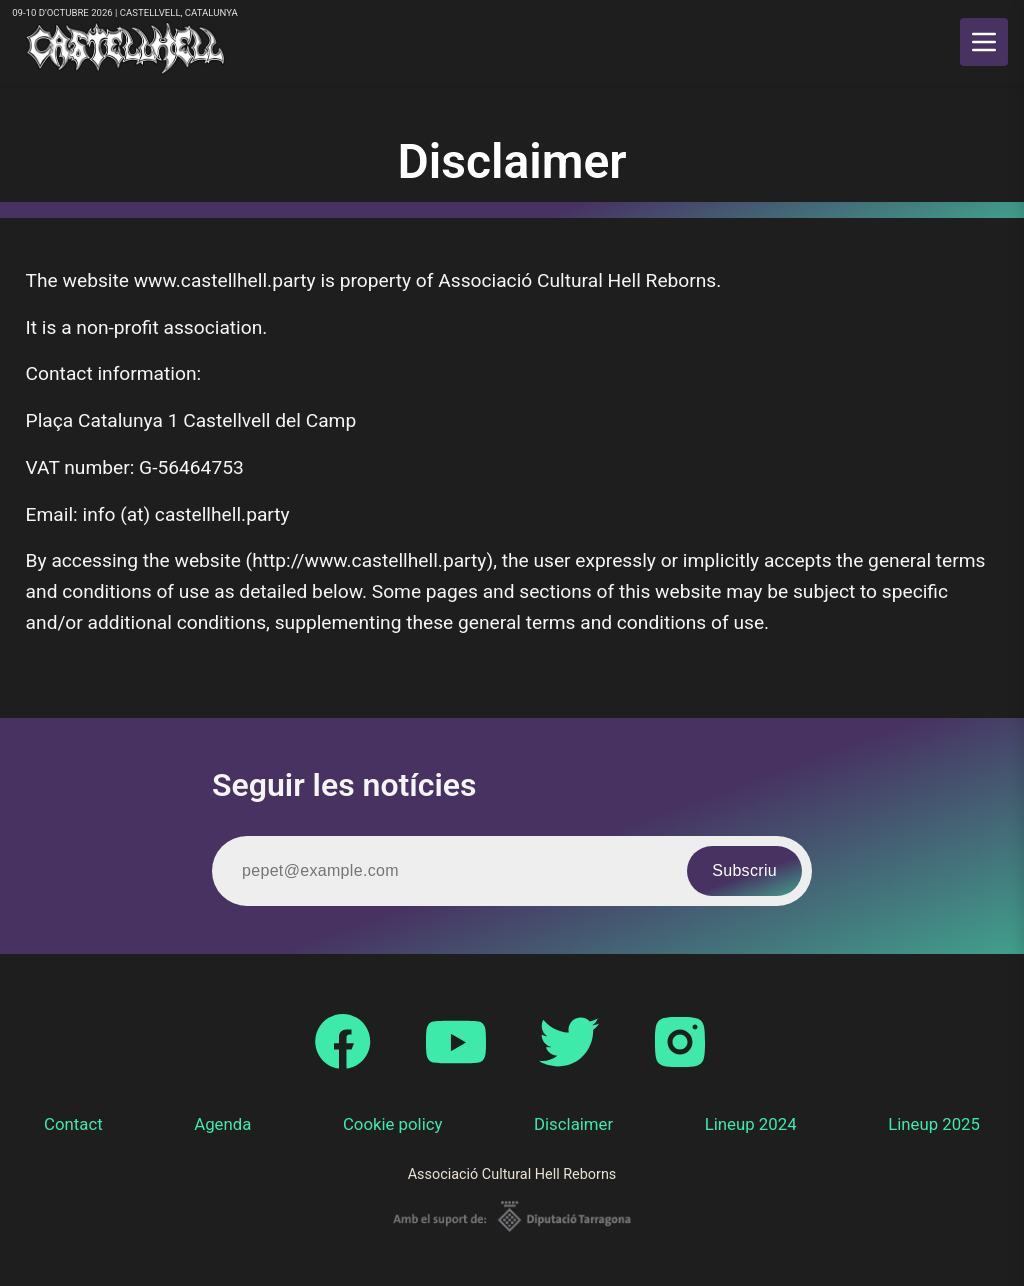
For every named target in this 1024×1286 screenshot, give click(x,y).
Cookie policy (393, 1124)
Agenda (222, 1124)
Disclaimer (573, 1124)
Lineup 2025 (934, 1124)
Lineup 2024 (751, 1124)
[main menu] (984, 42)
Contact (73, 1124)
